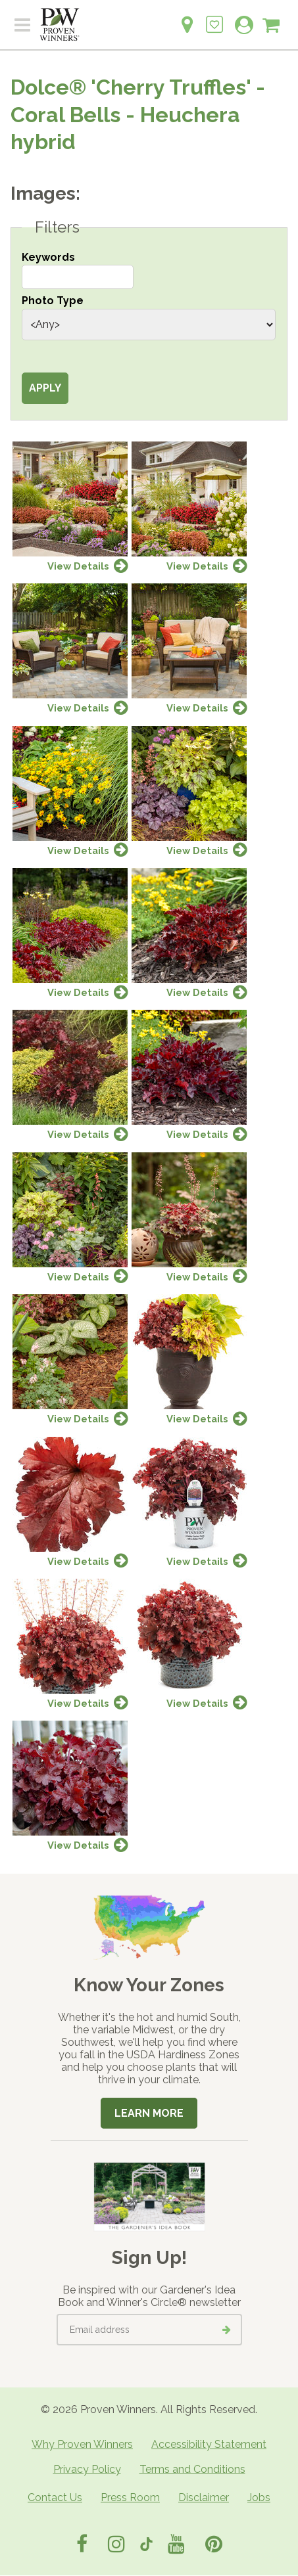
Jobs (258, 2497)
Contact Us (55, 2497)
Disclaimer (203, 2497)
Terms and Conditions (192, 2469)
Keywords (48, 257)
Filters (57, 227)
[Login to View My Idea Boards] (214, 17)
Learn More (149, 2113)
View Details (78, 566)
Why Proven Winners (82, 2444)
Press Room (130, 2497)
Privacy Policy (87, 2469)
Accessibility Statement (208, 2444)
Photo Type (53, 300)
